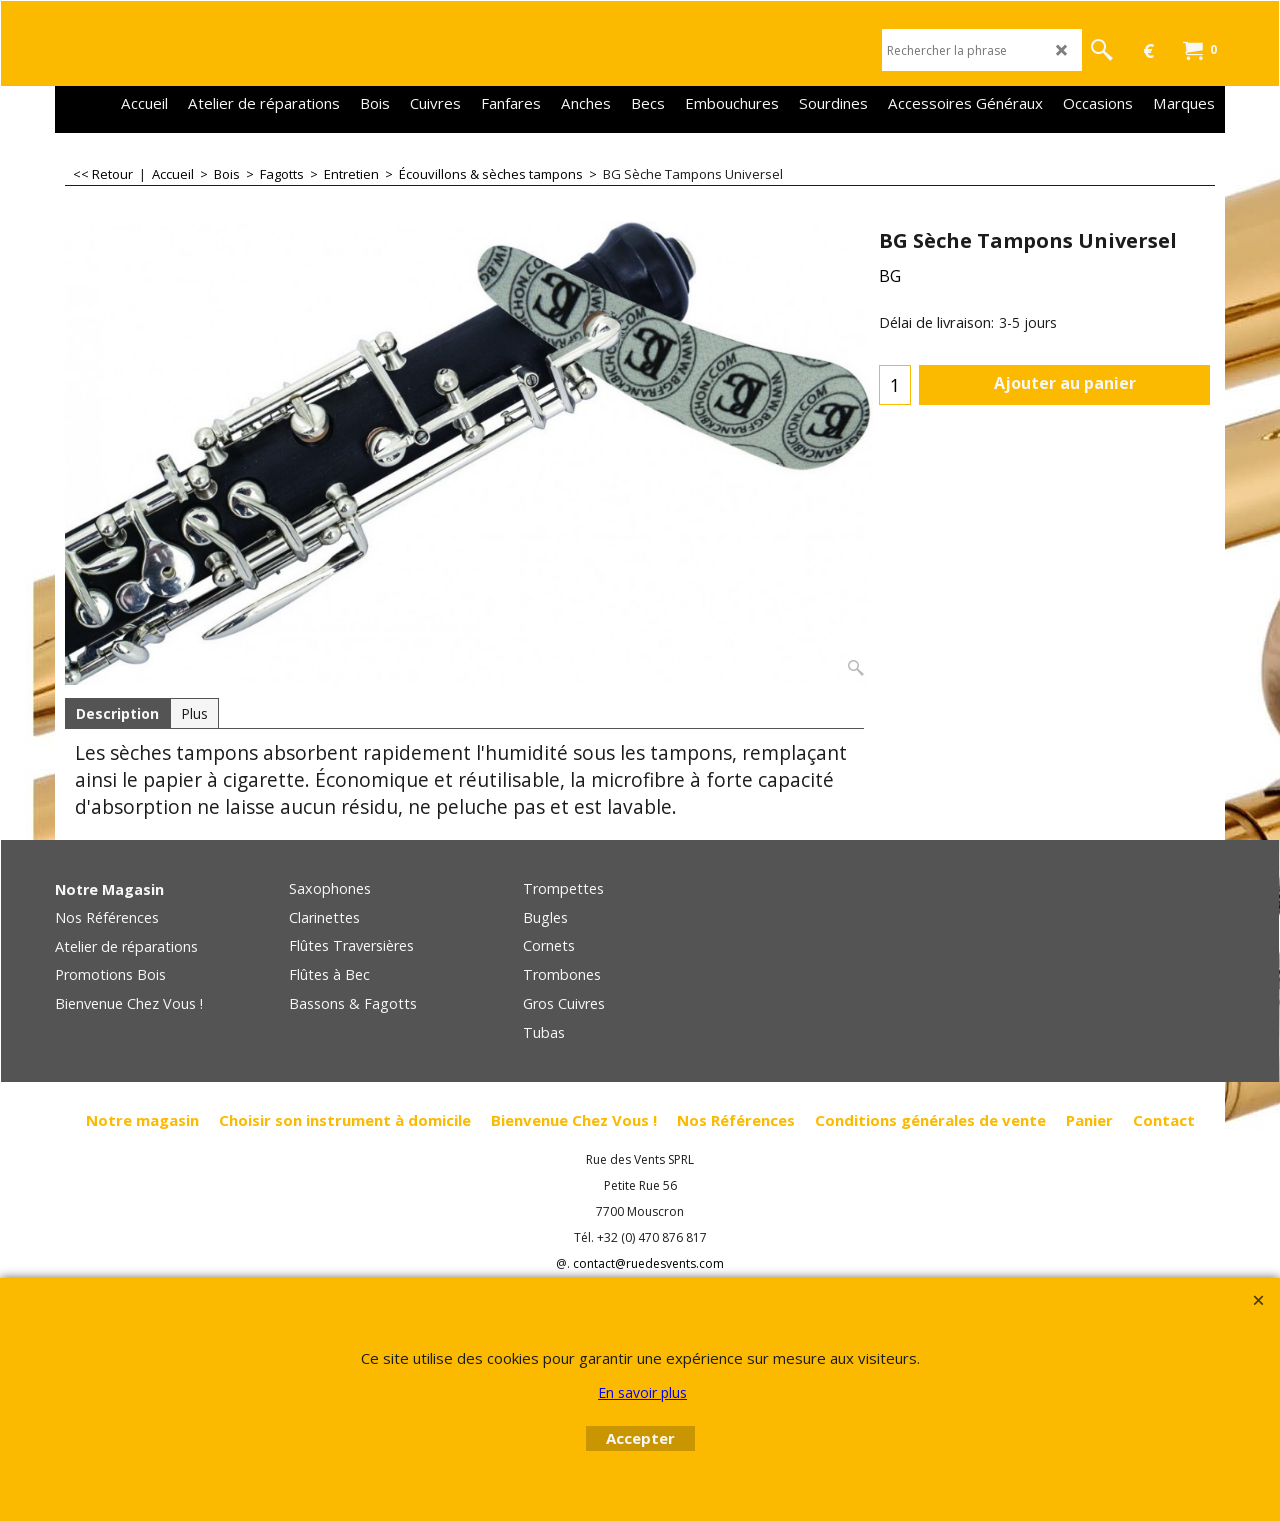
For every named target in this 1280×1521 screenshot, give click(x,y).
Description (117, 713)
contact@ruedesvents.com (648, 1263)
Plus (194, 713)
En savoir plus (642, 1392)
